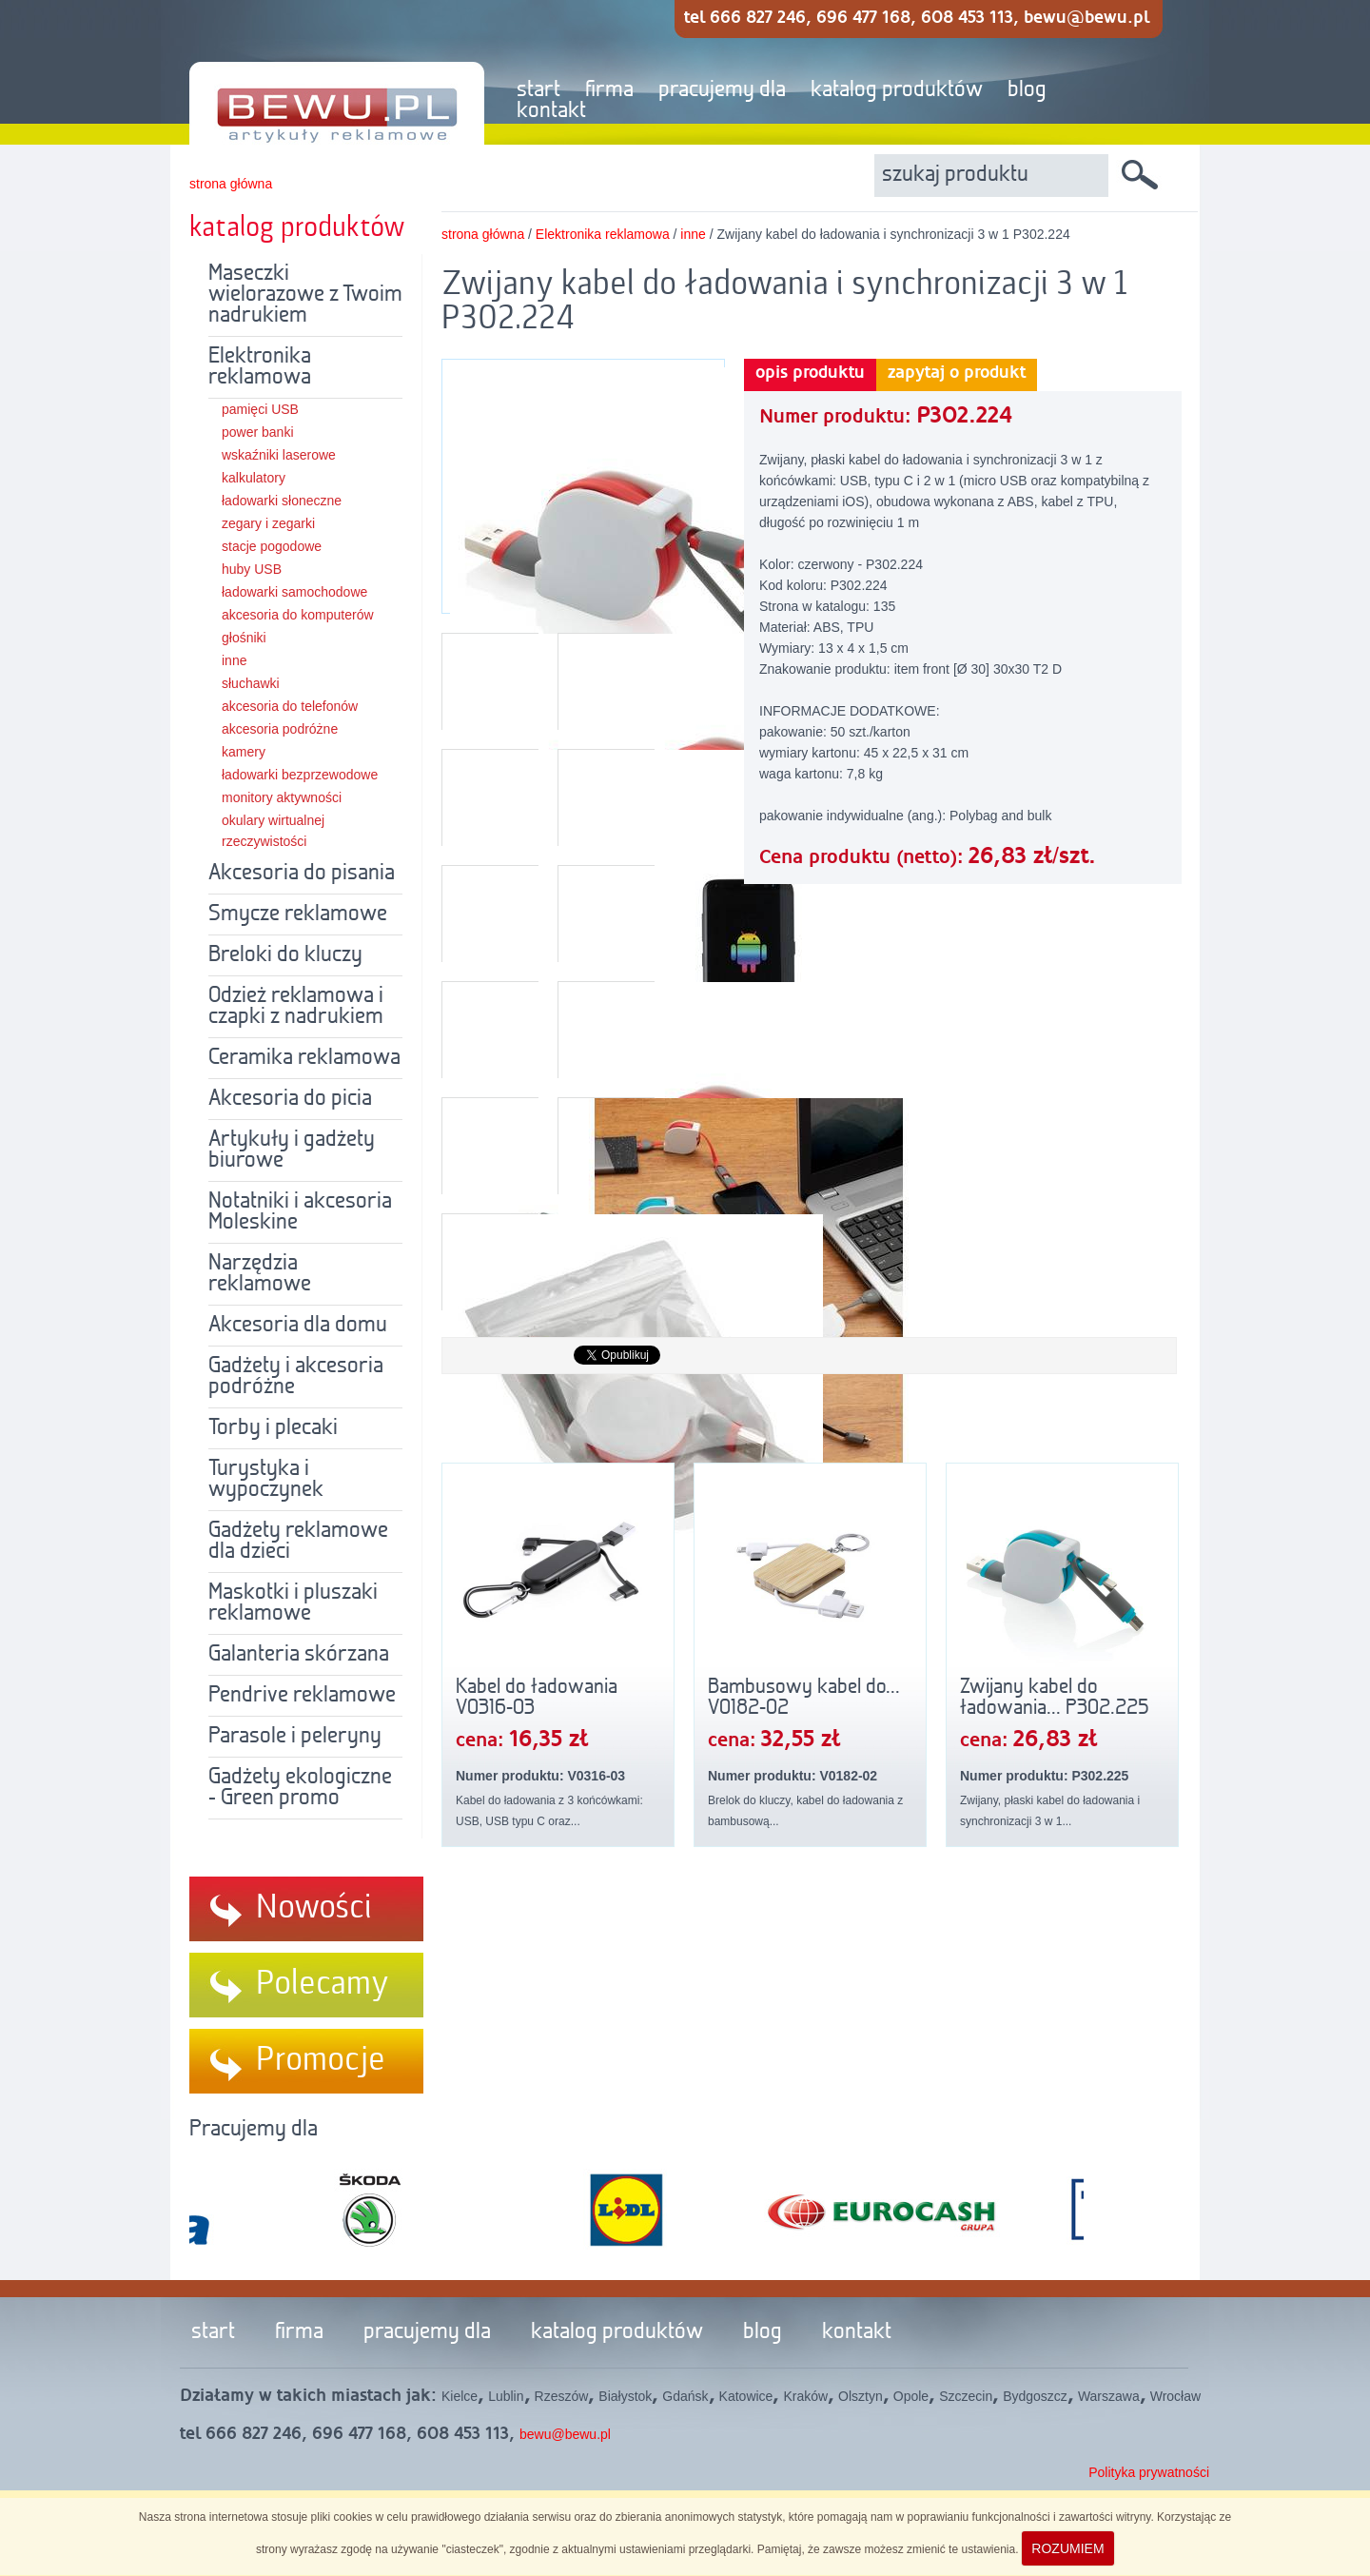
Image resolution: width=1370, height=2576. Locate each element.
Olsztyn (860, 2396)
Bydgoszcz (1035, 2396)
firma (609, 90)
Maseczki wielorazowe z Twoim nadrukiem (305, 295)
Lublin (505, 2396)
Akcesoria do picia (290, 1099)
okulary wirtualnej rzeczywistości (273, 831)
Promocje (320, 2060)
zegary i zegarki (268, 523)
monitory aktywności (282, 797)
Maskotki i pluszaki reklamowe (293, 1603)
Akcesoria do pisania (301, 873)
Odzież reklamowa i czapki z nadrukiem (295, 1007)
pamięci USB (260, 409)
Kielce (459, 2396)
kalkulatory (253, 477)
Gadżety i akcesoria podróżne (295, 1377)
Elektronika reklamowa (259, 367)
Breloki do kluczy (285, 955)
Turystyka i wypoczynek (265, 1480)
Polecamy (322, 1984)
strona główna (230, 183)
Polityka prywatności (1148, 2472)
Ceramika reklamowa (304, 1058)
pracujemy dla (722, 90)
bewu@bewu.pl (565, 2434)
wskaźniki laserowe (279, 454)
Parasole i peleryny (295, 1736)
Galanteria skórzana (298, 1654)
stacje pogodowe (272, 546)
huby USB (252, 569)
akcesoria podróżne (280, 729)
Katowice (746, 2396)
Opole (911, 2396)
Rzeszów (562, 2396)
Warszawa (1109, 2396)
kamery (243, 751)
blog (1027, 90)
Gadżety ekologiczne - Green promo (300, 1788)
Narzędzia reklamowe (259, 1274)
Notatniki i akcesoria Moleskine (300, 1212)
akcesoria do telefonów (290, 706)
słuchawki (251, 683)
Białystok (625, 2396)
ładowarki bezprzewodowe (300, 774)
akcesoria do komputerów (298, 614)
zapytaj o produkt (957, 373)
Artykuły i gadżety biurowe (291, 1150)
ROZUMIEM (1067, 2548)
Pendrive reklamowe (302, 1695)
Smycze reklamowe (297, 914)
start (538, 90)
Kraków (805, 2396)
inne (234, 660)
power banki (258, 432)
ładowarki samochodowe (294, 592)
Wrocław (1175, 2396)
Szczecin (965, 2396)
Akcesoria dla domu (297, 1325)
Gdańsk (685, 2396)
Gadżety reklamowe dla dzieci (298, 1541)
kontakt (551, 111)
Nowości (314, 1908)
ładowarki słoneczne (282, 500)
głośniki (244, 637)
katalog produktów (897, 90)
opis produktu (810, 373)
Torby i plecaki (273, 1428)
